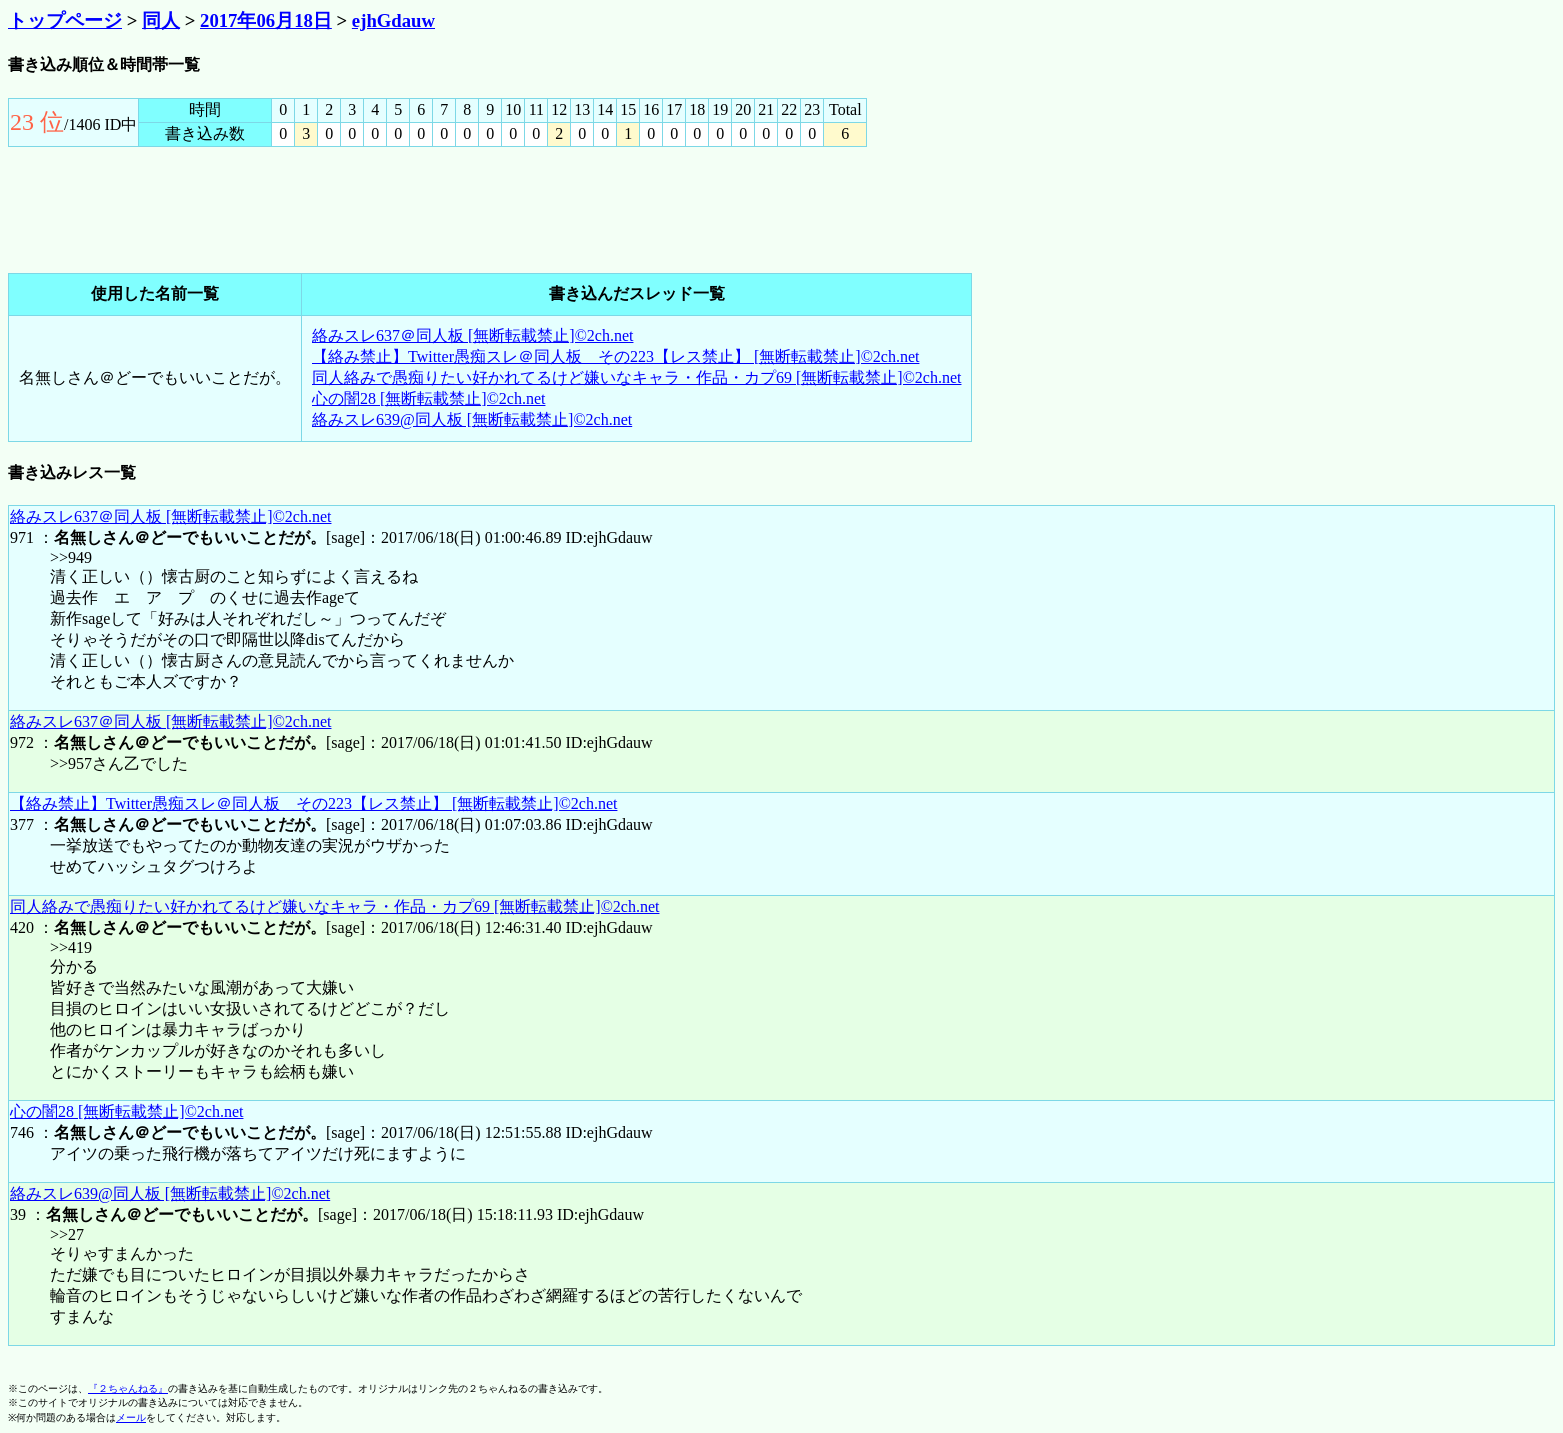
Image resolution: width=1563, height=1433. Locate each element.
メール (131, 1417)
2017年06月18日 (266, 20)
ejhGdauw (393, 20)
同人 (161, 20)
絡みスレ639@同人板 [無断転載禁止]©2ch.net (472, 419)
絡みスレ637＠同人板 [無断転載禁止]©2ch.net (472, 335)
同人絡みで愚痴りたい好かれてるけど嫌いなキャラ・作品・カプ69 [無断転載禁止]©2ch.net (636, 377)
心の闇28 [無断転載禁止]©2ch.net (428, 398)
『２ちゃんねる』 (128, 1388)
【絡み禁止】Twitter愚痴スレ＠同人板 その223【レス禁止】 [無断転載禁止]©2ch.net (615, 356)
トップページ (65, 20)
